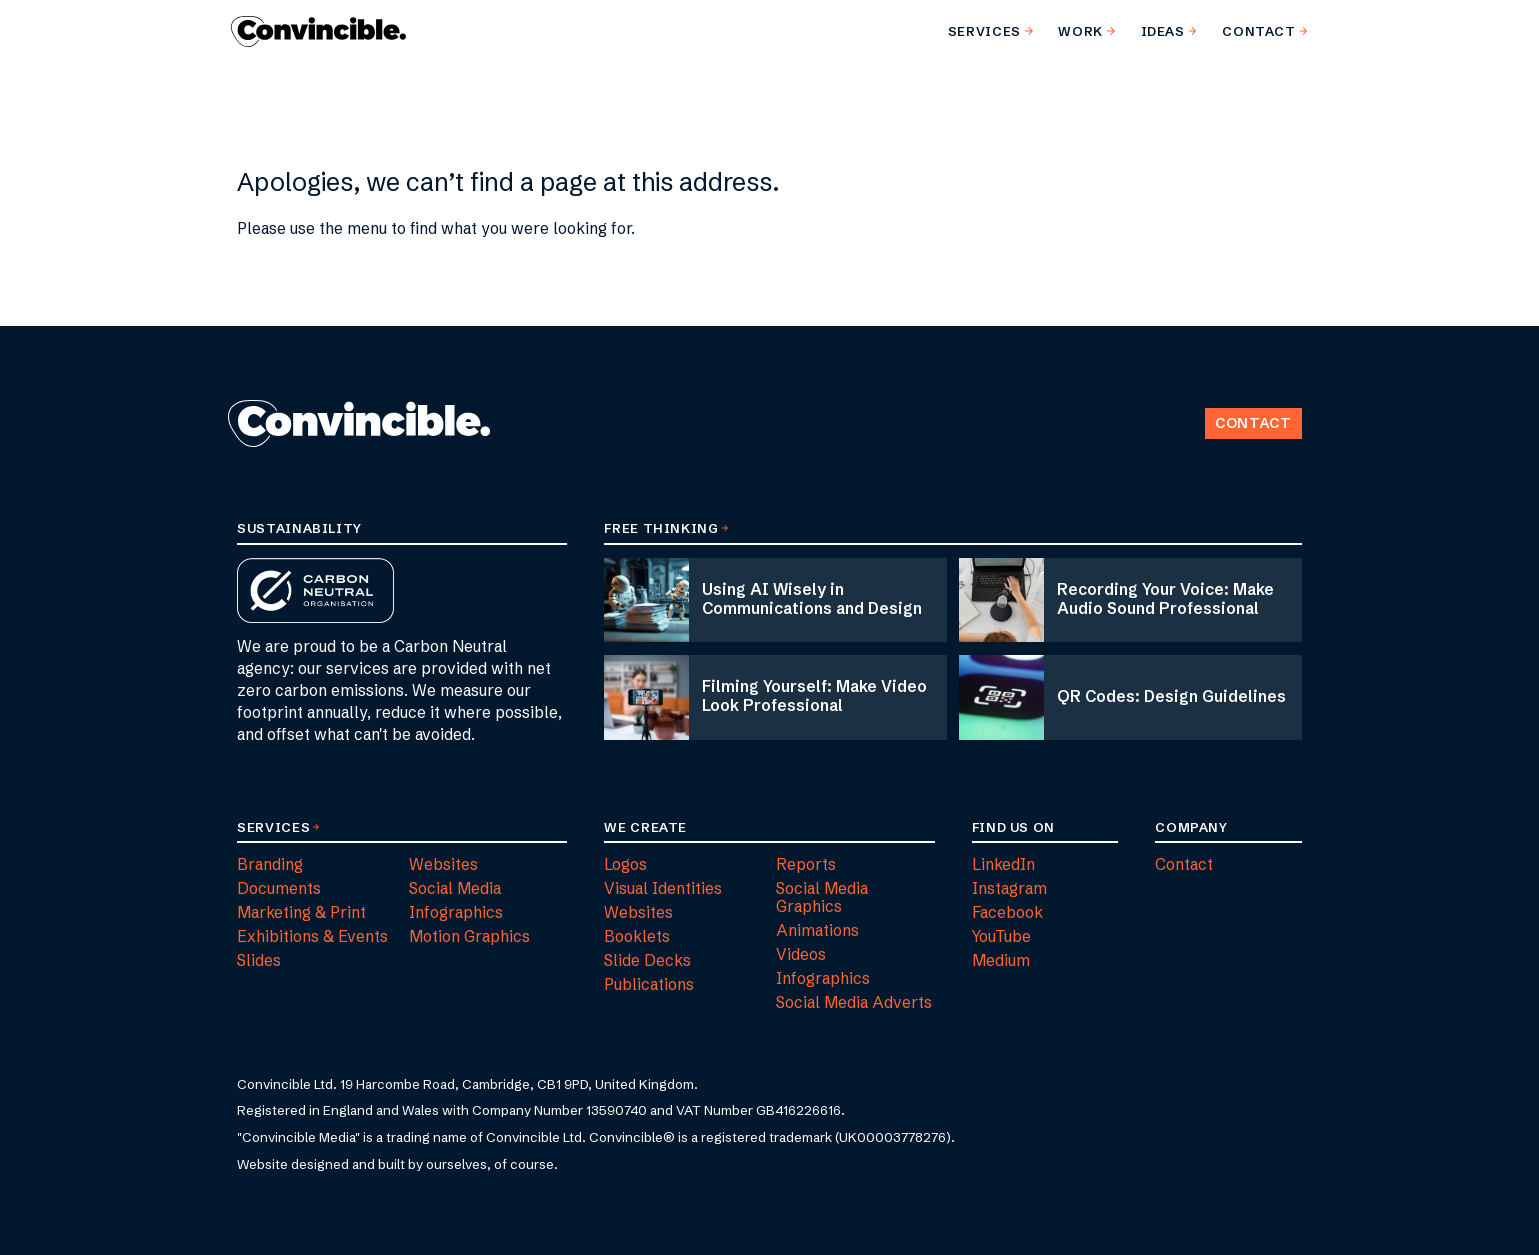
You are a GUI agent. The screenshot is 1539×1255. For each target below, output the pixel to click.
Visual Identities (663, 888)
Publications (649, 984)
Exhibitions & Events (312, 936)
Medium (1001, 960)
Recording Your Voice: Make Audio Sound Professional (1165, 599)
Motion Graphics (469, 936)
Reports (806, 864)
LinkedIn (1003, 864)
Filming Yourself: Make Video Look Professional (814, 696)
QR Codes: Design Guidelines (1171, 696)
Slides (259, 960)
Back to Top (1187, 393)
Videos (801, 954)
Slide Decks (647, 960)
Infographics (456, 912)
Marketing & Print (301, 912)
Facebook (1007, 912)
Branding (270, 864)
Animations (817, 930)
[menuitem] (986, 31)
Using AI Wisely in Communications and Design (812, 599)
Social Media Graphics (822, 897)
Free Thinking (661, 528)
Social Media (455, 888)
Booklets (637, 936)
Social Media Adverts (854, 1002)
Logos (625, 864)
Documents (279, 888)
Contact (1253, 423)
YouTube (1001, 936)
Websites (443, 864)
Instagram (1009, 888)
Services (273, 827)
